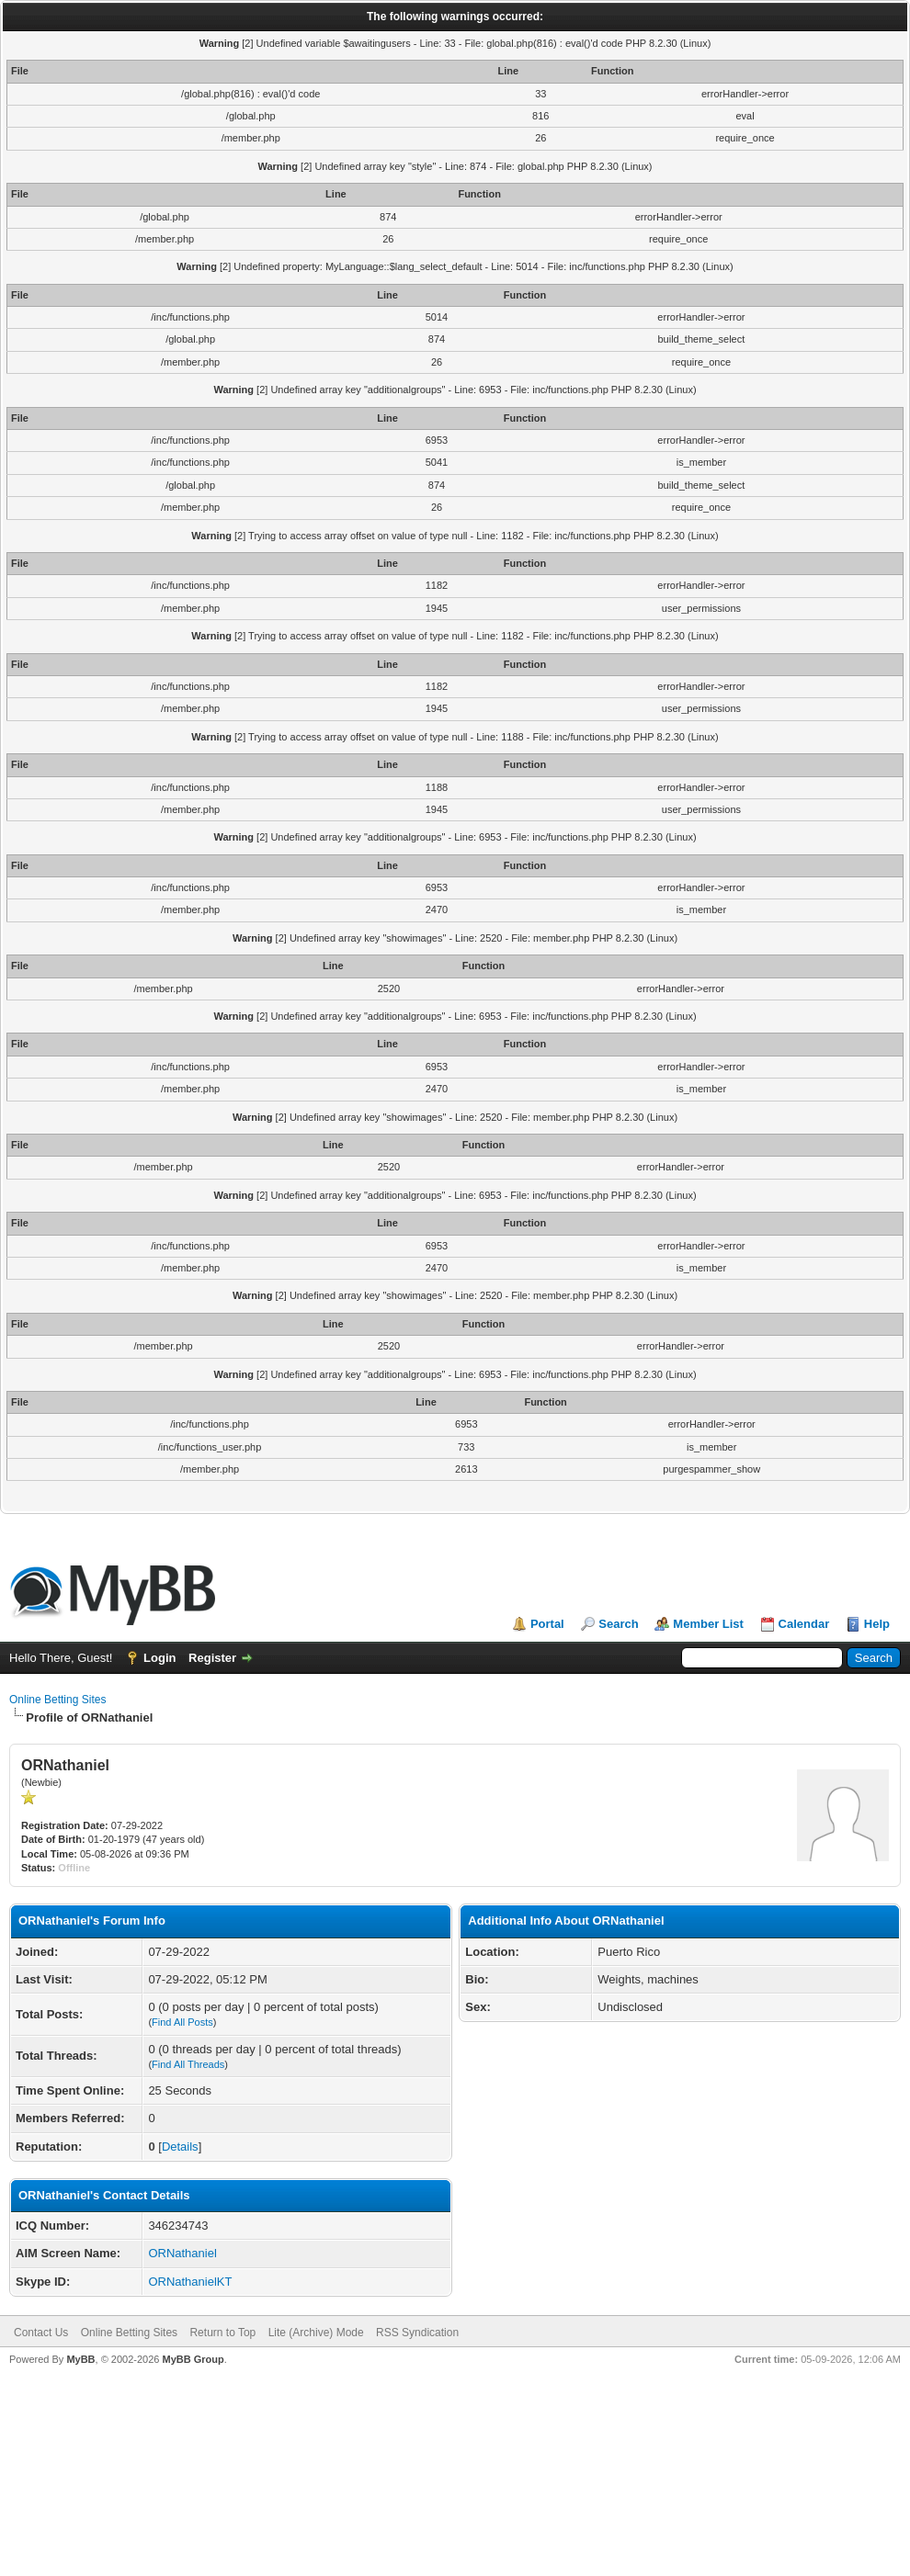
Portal (547, 1624)
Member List (708, 1624)
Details (180, 2146)
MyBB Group (192, 2359)
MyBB (80, 2359)
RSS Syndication (417, 2332)
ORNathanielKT (190, 2281)
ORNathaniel (182, 2253)
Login (159, 1658)
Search (618, 1624)
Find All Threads (188, 2064)
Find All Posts (182, 2022)
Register (212, 1658)
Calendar (804, 1624)
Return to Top (222, 2332)
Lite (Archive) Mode (316, 2332)
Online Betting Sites (57, 1699)
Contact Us (41, 2332)
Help (877, 1624)
